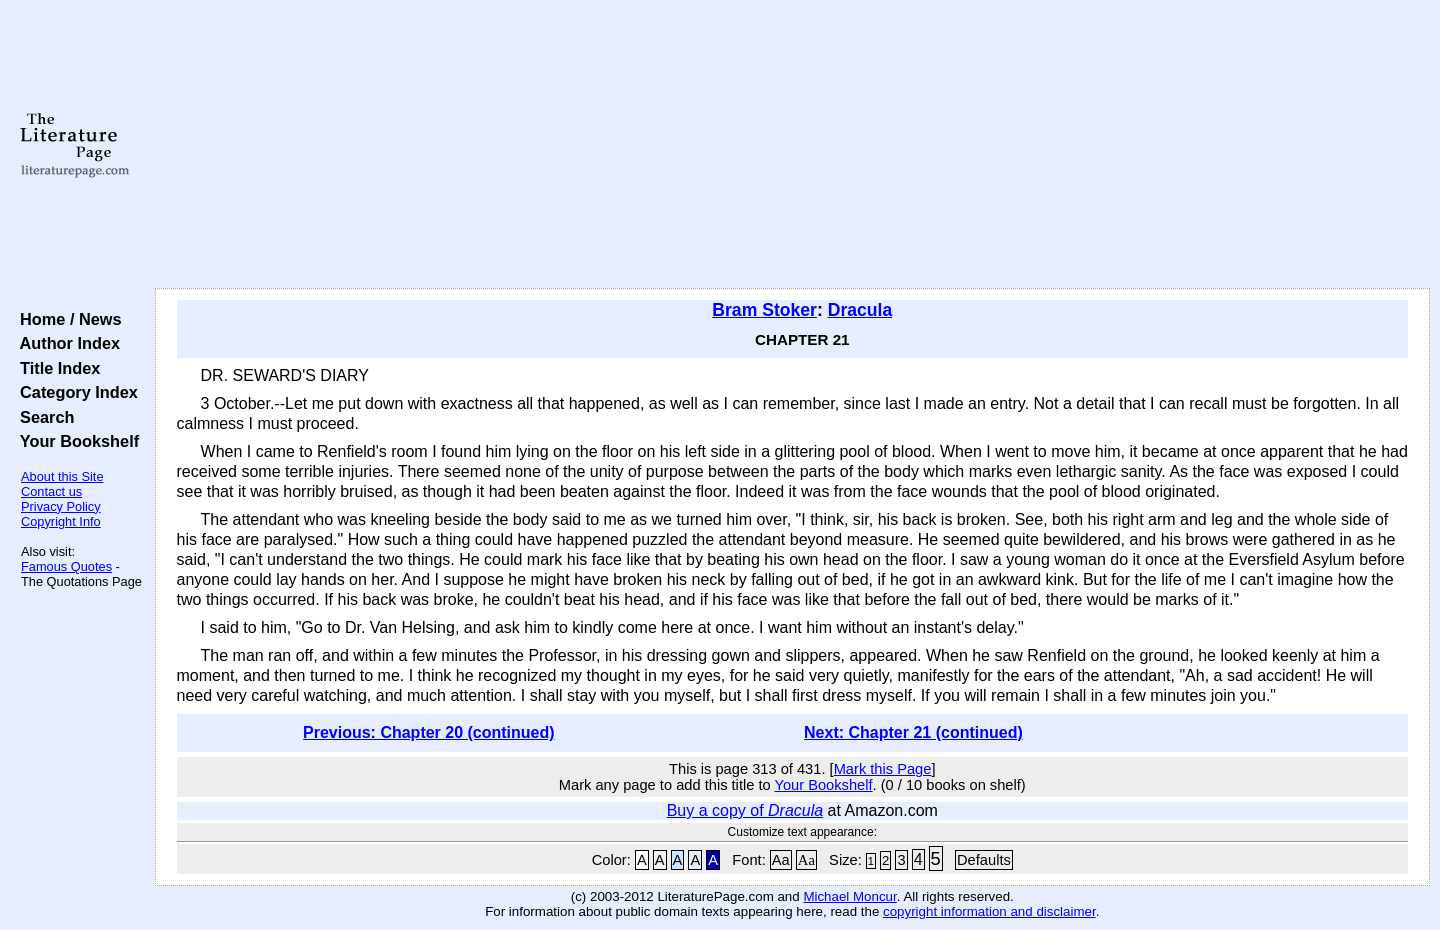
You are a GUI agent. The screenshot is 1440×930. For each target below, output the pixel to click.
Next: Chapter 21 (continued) (913, 732)
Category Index (74, 392)
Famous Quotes (66, 566)
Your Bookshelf (75, 441)
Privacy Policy (61, 506)
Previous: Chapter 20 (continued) (429, 732)
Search (42, 417)
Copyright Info (61, 521)
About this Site (62, 476)
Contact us (51, 491)
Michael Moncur (849, 896)
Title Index (55, 368)
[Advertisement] (792, 145)
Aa (781, 860)
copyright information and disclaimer (989, 911)
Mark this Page (883, 769)
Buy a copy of (745, 810)
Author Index (65, 343)
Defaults (984, 860)
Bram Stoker (764, 310)
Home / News (66, 319)
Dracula (860, 310)
